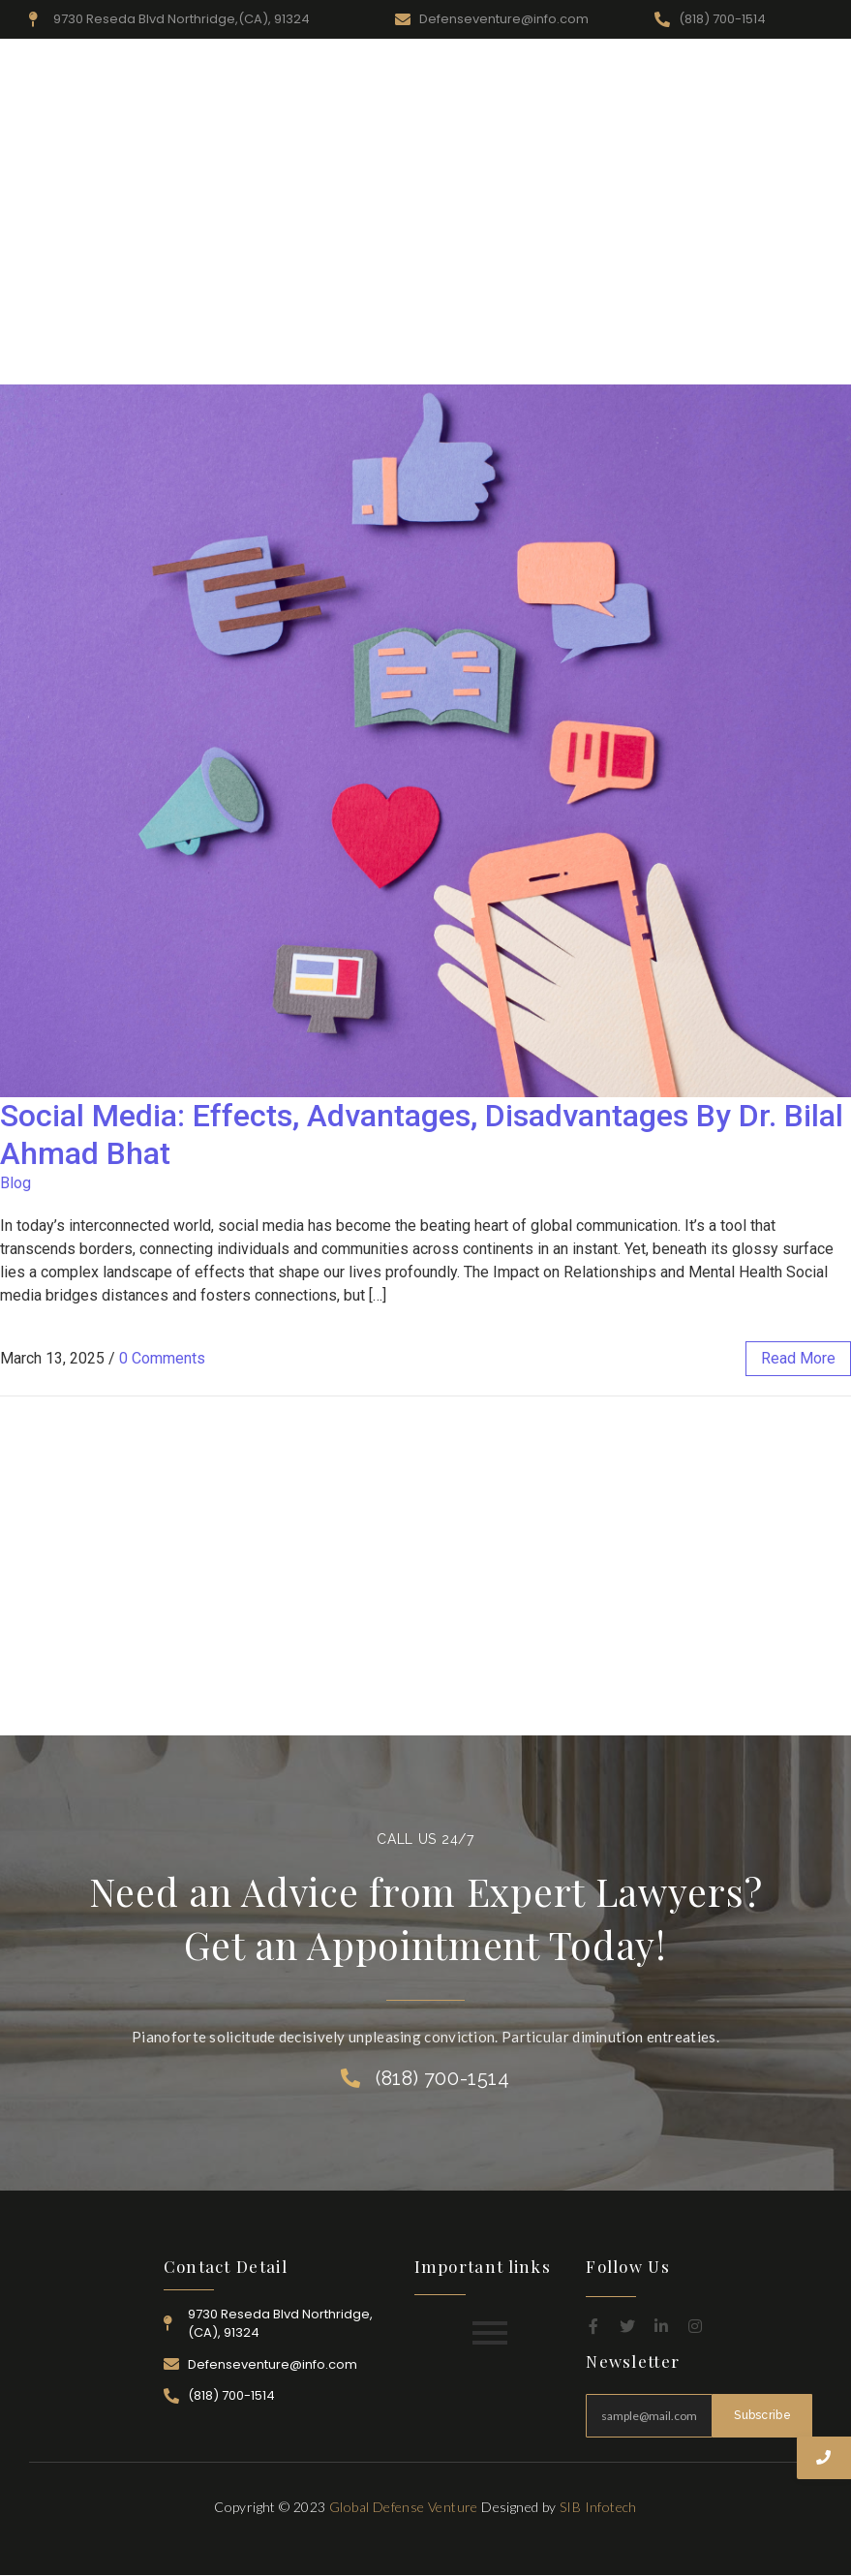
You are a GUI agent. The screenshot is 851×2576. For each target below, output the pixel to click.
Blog (15, 1183)
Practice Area (548, 70)
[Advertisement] (425, 239)
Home (292, 70)
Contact (785, 70)
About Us (365, 70)
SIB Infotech (598, 2507)
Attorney (643, 70)
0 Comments (162, 1358)
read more (798, 1358)
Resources (451, 70)
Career (715, 70)
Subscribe (762, 2415)
